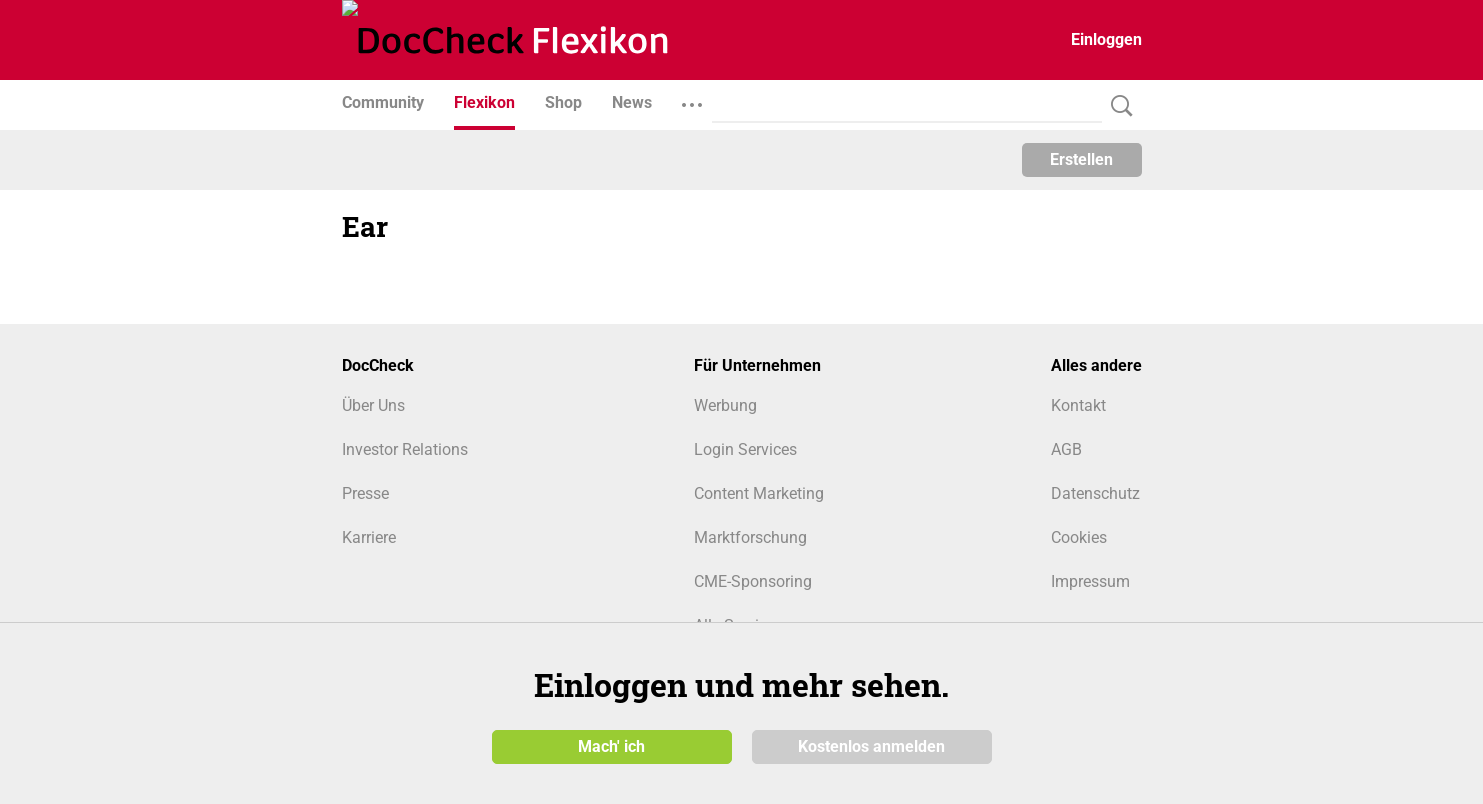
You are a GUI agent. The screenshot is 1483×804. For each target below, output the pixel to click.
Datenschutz (1095, 493)
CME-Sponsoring (753, 581)
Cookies (1079, 537)
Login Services (745, 449)
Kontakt (1078, 405)
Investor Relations (405, 449)
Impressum (1090, 581)
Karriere (369, 537)
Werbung (725, 405)
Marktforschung (750, 537)
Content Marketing (759, 493)
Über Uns (373, 405)
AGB (1066, 449)
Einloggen (1106, 39)
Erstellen (1081, 159)
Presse (365, 493)
